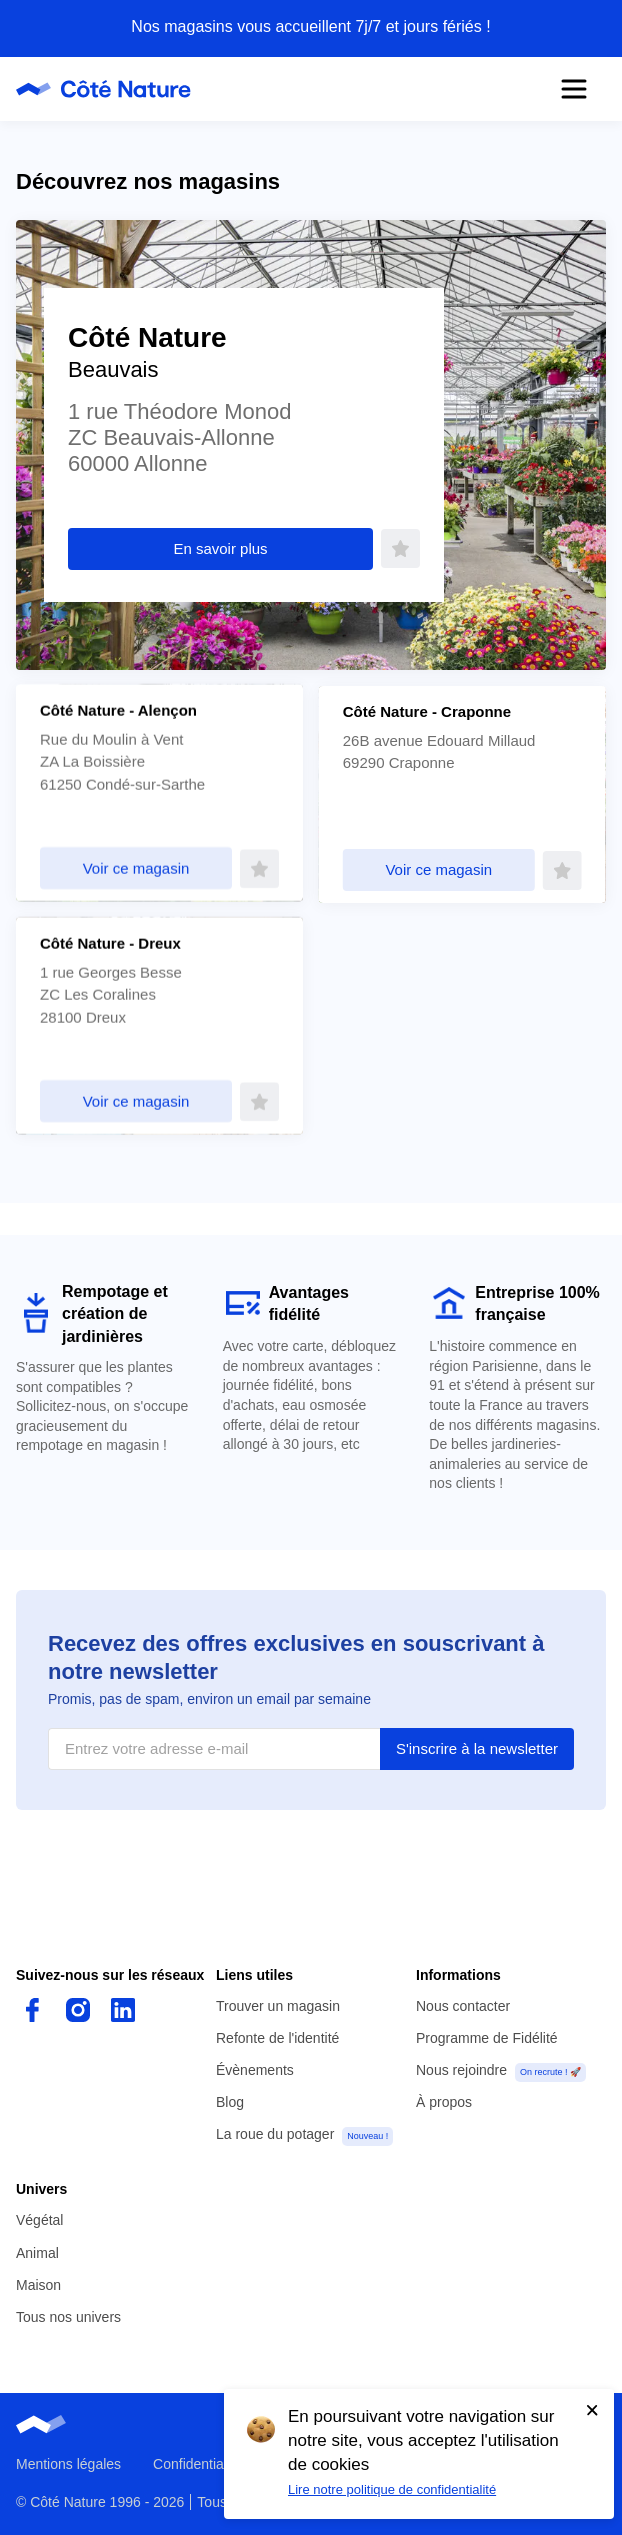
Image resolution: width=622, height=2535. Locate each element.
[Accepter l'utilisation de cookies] (592, 2410)
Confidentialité (197, 2464)
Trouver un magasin (278, 2006)
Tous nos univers (68, 2317)
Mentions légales (68, 2464)
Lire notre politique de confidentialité (392, 2489)
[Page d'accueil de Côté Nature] (109, 89)
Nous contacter (463, 2006)
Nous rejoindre (461, 2070)
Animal (37, 2253)
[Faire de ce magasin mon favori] (400, 548)
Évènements (255, 2070)
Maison (38, 2285)
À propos (444, 2102)
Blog (230, 2102)
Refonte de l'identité (277, 2038)
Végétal (39, 2220)
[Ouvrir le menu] (574, 89)
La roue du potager (275, 2134)
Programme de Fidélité (487, 2038)
